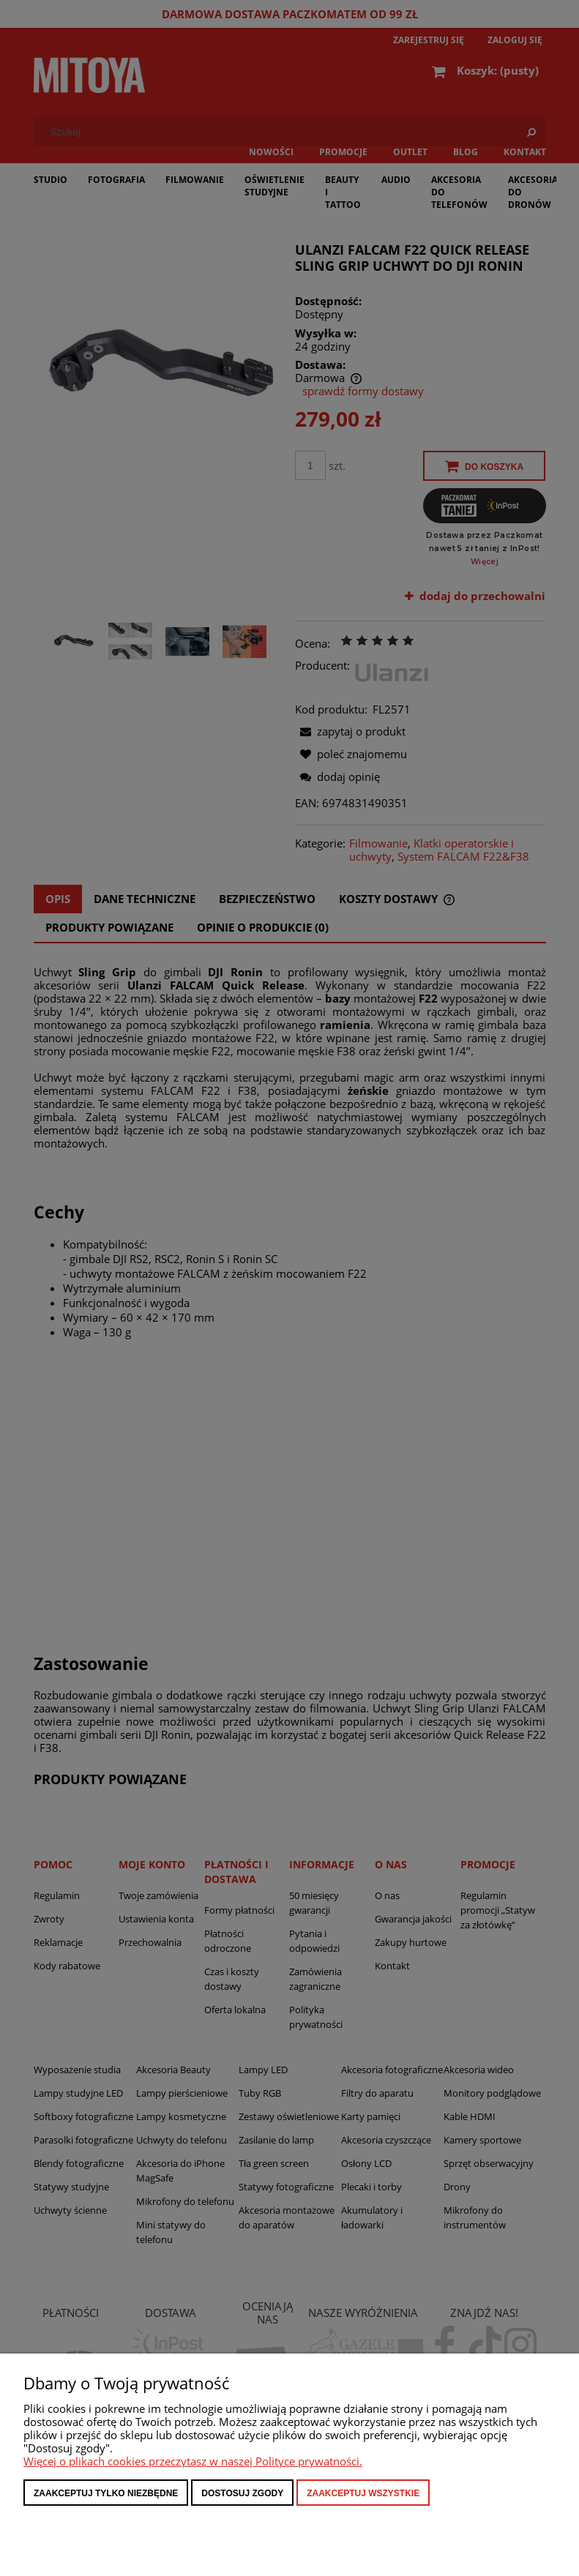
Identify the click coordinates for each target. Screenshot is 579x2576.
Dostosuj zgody (242, 2493)
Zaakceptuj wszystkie (363, 2493)
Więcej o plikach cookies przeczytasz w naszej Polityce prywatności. (192, 2461)
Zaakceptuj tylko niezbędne (106, 2493)
